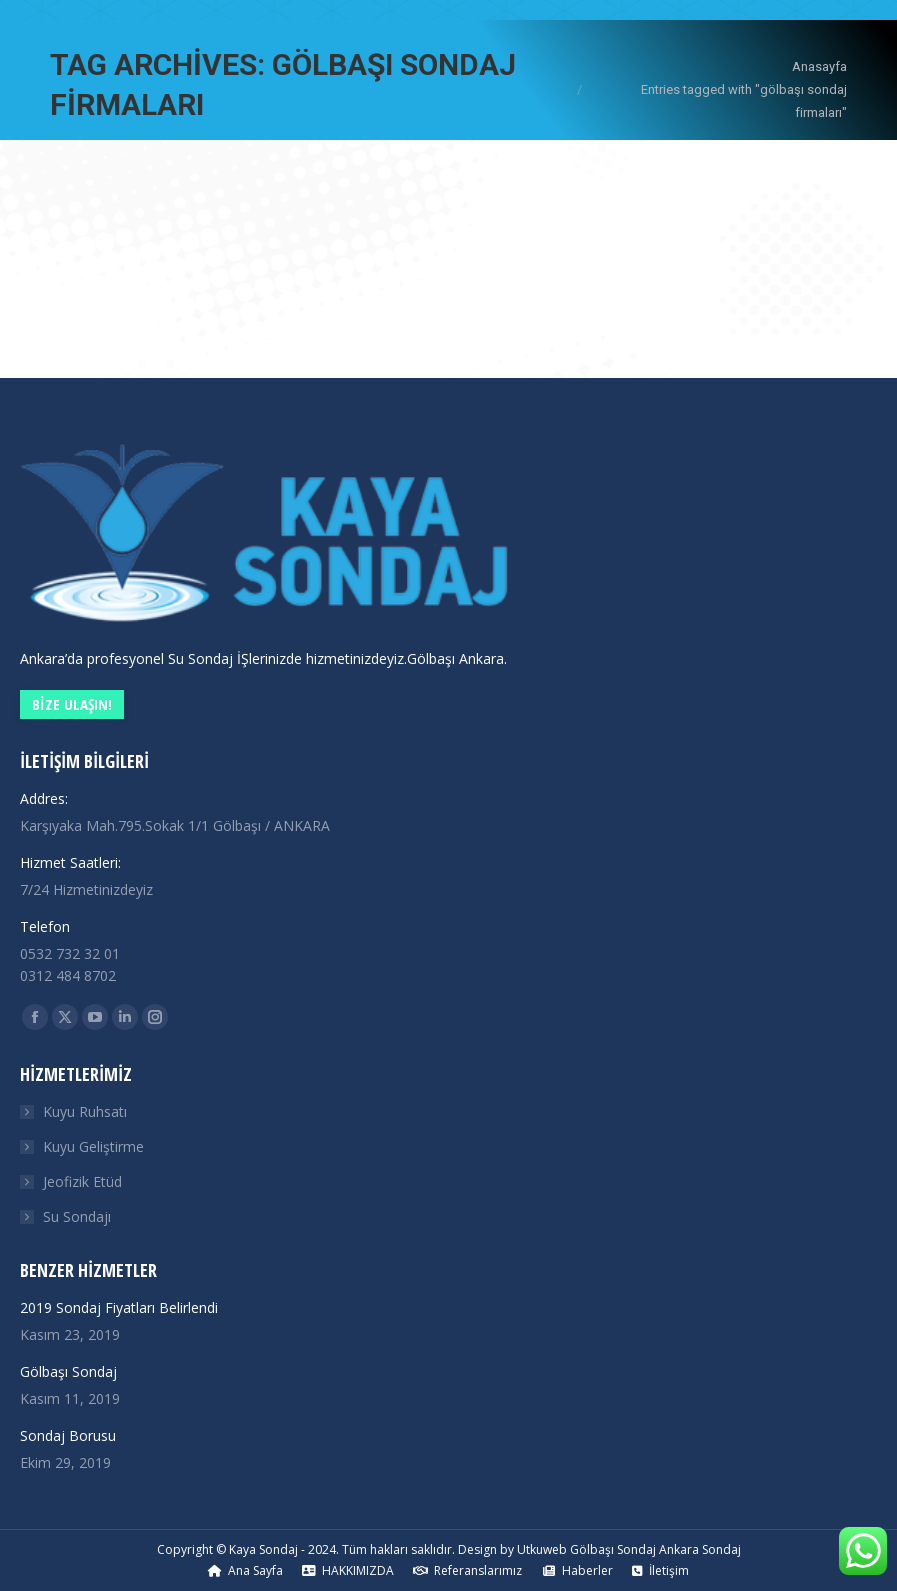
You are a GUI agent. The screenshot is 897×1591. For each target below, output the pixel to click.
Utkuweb (542, 1549)
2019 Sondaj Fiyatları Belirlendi (119, 1307)
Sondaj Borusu (68, 1435)
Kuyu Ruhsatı (85, 1111)
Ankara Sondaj (700, 1549)
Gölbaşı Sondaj (68, 1371)
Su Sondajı (77, 1216)
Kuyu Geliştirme (93, 1146)
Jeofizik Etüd (82, 1181)
